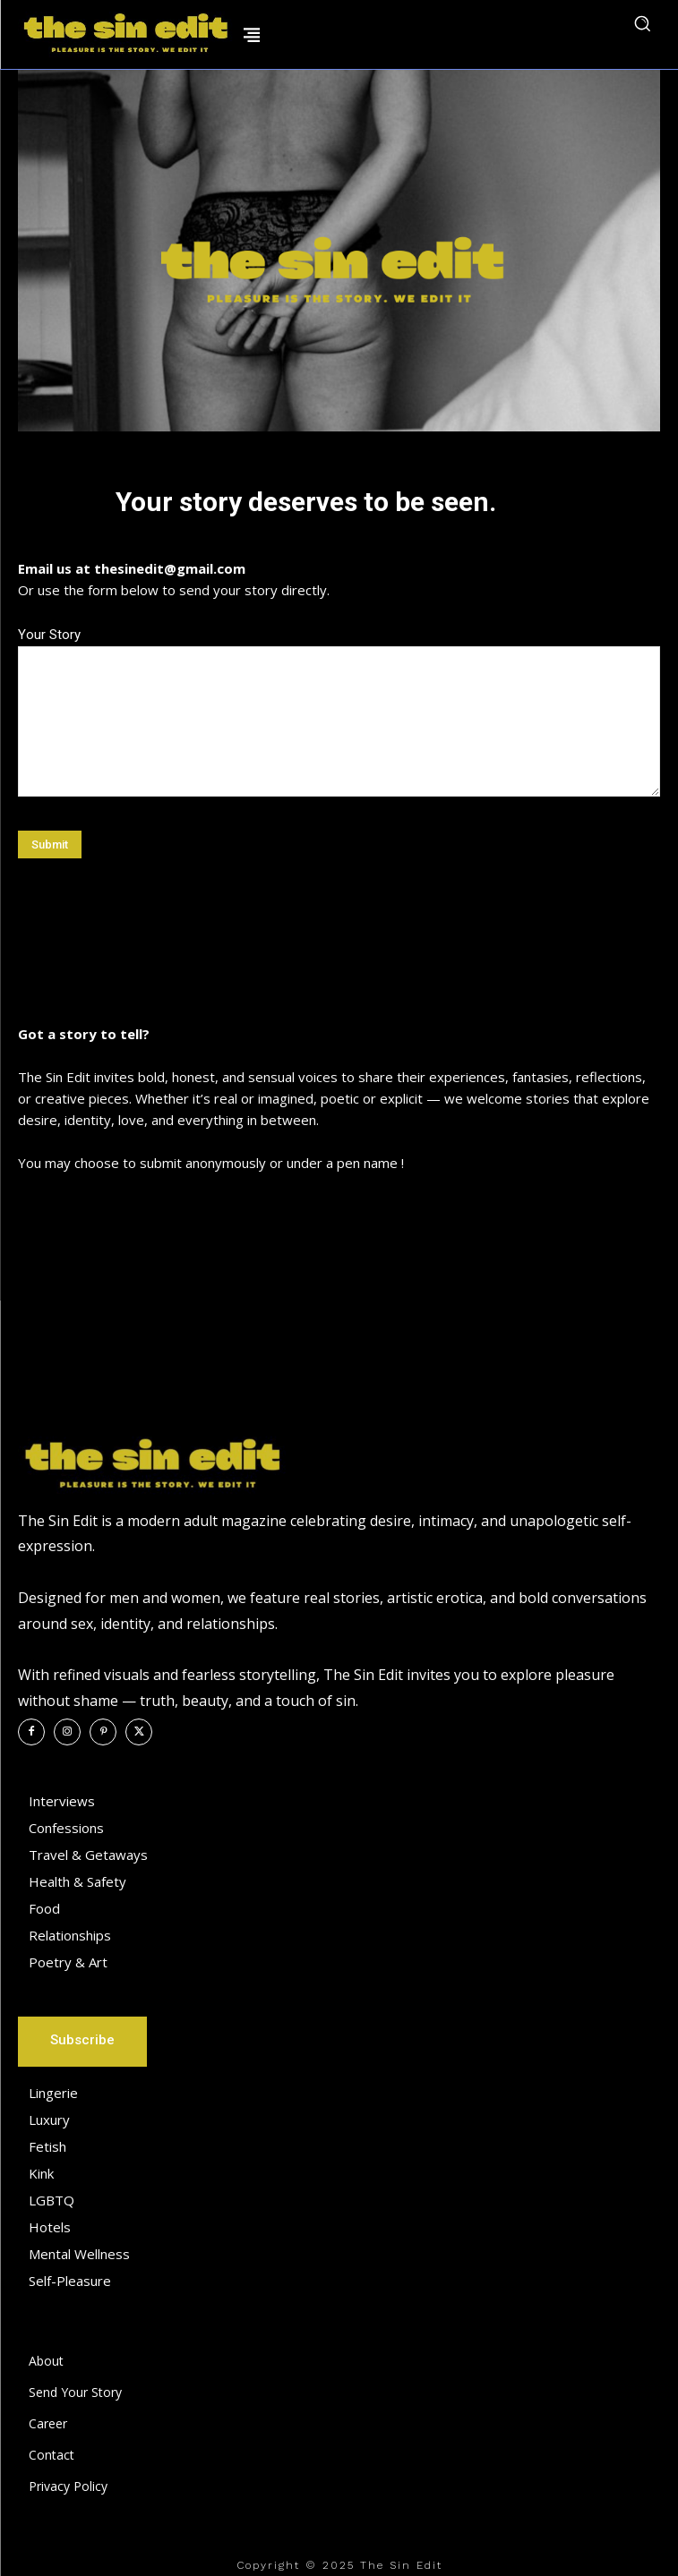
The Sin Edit (401, 2565)
